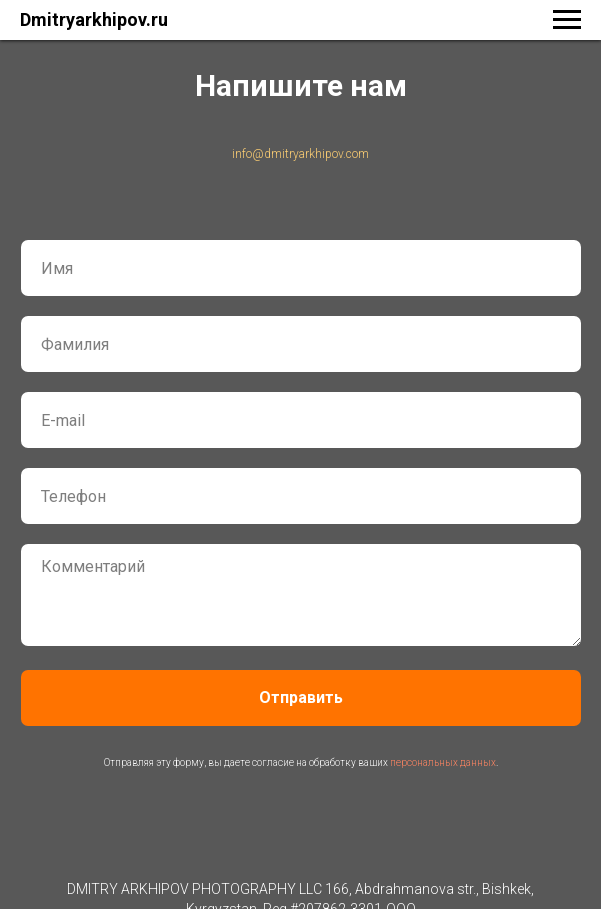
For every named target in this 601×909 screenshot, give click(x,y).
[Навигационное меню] (567, 20)
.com (356, 154)
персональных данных (443, 762)
